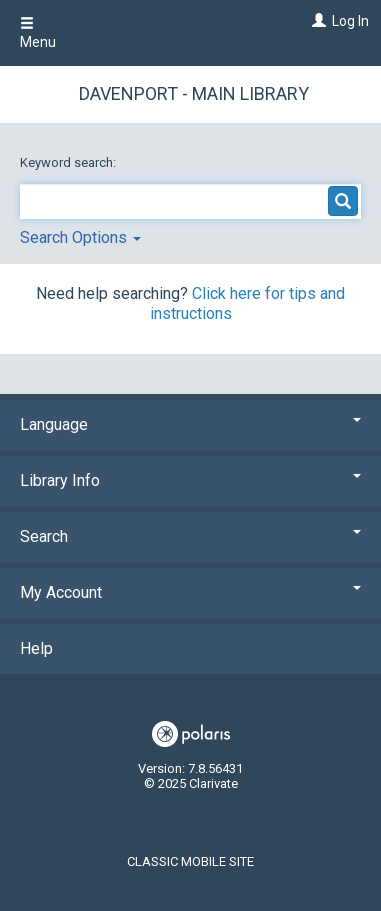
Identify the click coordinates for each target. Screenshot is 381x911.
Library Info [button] (190, 480)
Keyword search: (69, 162)
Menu (38, 33)
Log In (350, 21)
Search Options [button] (80, 237)
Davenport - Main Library (194, 93)
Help (36, 648)
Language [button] (190, 424)
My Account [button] (190, 592)
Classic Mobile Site (190, 861)
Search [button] (190, 536)
